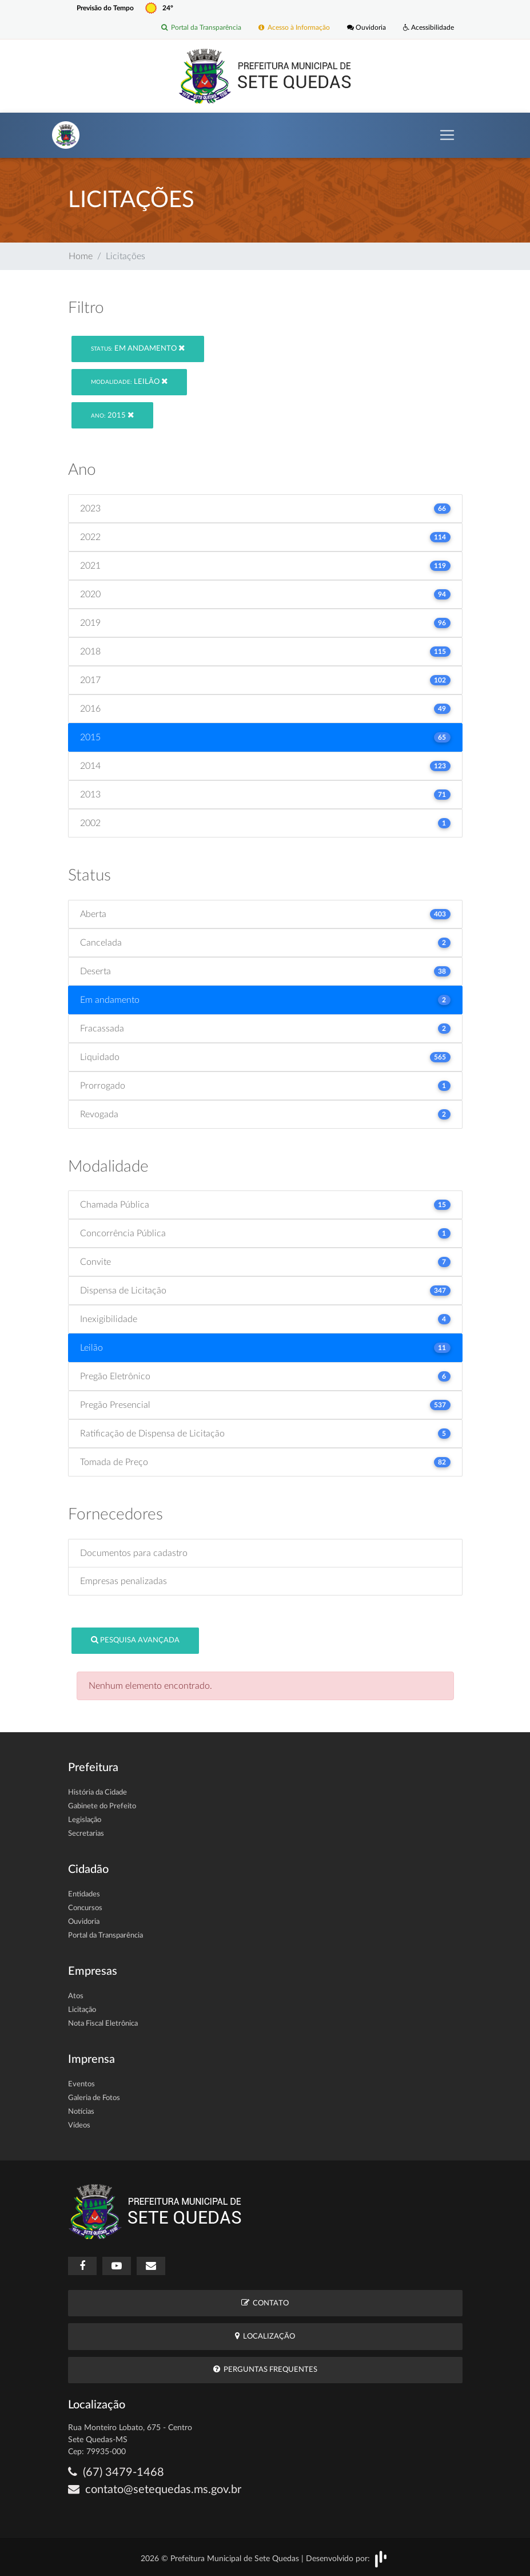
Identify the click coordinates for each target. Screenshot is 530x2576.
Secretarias (86, 1833)
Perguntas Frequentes (265, 2369)
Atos (75, 1996)
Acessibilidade (428, 28)
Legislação (84, 1820)
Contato (265, 2303)
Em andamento (138, 348)
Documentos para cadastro (134, 1553)
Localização (265, 2336)
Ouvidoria (366, 28)
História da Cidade (97, 1792)
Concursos (85, 1908)
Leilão (129, 381)
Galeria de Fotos (94, 2098)
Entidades (84, 1894)
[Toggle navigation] (447, 135)
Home (81, 256)
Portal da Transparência (201, 28)
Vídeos (79, 2125)
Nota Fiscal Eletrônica (103, 2023)
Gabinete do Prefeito (102, 1806)
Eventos (81, 2084)
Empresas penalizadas (123, 1581)
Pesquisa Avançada (135, 1640)
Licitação (82, 2010)
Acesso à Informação (294, 28)
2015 (112, 415)
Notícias (81, 2111)
